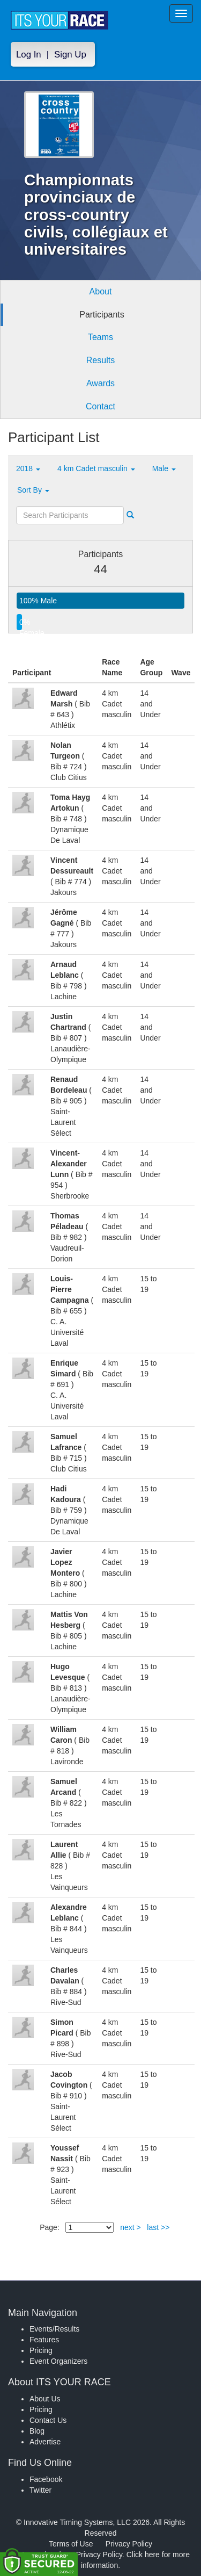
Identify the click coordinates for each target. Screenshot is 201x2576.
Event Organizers (58, 2361)
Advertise (45, 2441)
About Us (45, 2398)
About (101, 291)
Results (100, 360)
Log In (28, 54)
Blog (36, 2431)
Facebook (45, 2479)
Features (44, 2339)
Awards (100, 383)
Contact (100, 406)
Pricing (41, 2350)
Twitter (40, 2490)
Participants (101, 314)
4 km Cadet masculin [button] (96, 468)
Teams (100, 337)
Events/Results (54, 2329)
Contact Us (47, 2420)
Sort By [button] (33, 490)
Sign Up (70, 54)
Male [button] (164, 468)
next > (130, 2227)
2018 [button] (28, 468)
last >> (158, 2227)
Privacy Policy (129, 2543)
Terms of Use (71, 2543)
